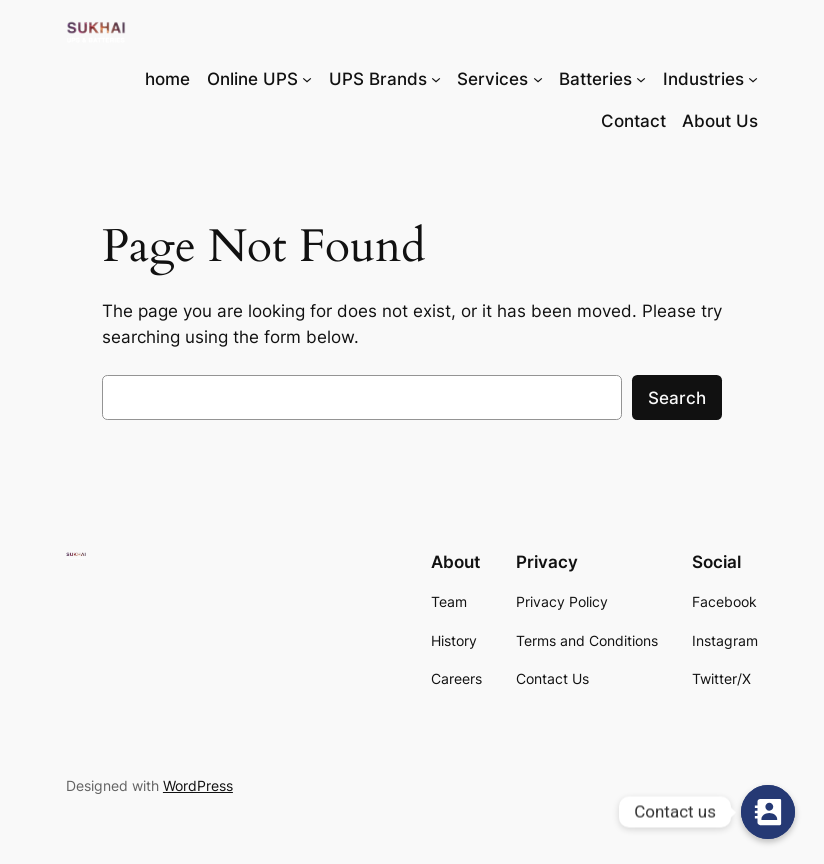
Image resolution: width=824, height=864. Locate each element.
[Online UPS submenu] (307, 79)
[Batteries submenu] (641, 79)
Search (677, 398)
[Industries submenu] (753, 79)
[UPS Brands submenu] (436, 79)
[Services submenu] (538, 79)
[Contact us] (768, 812)
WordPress (198, 785)
